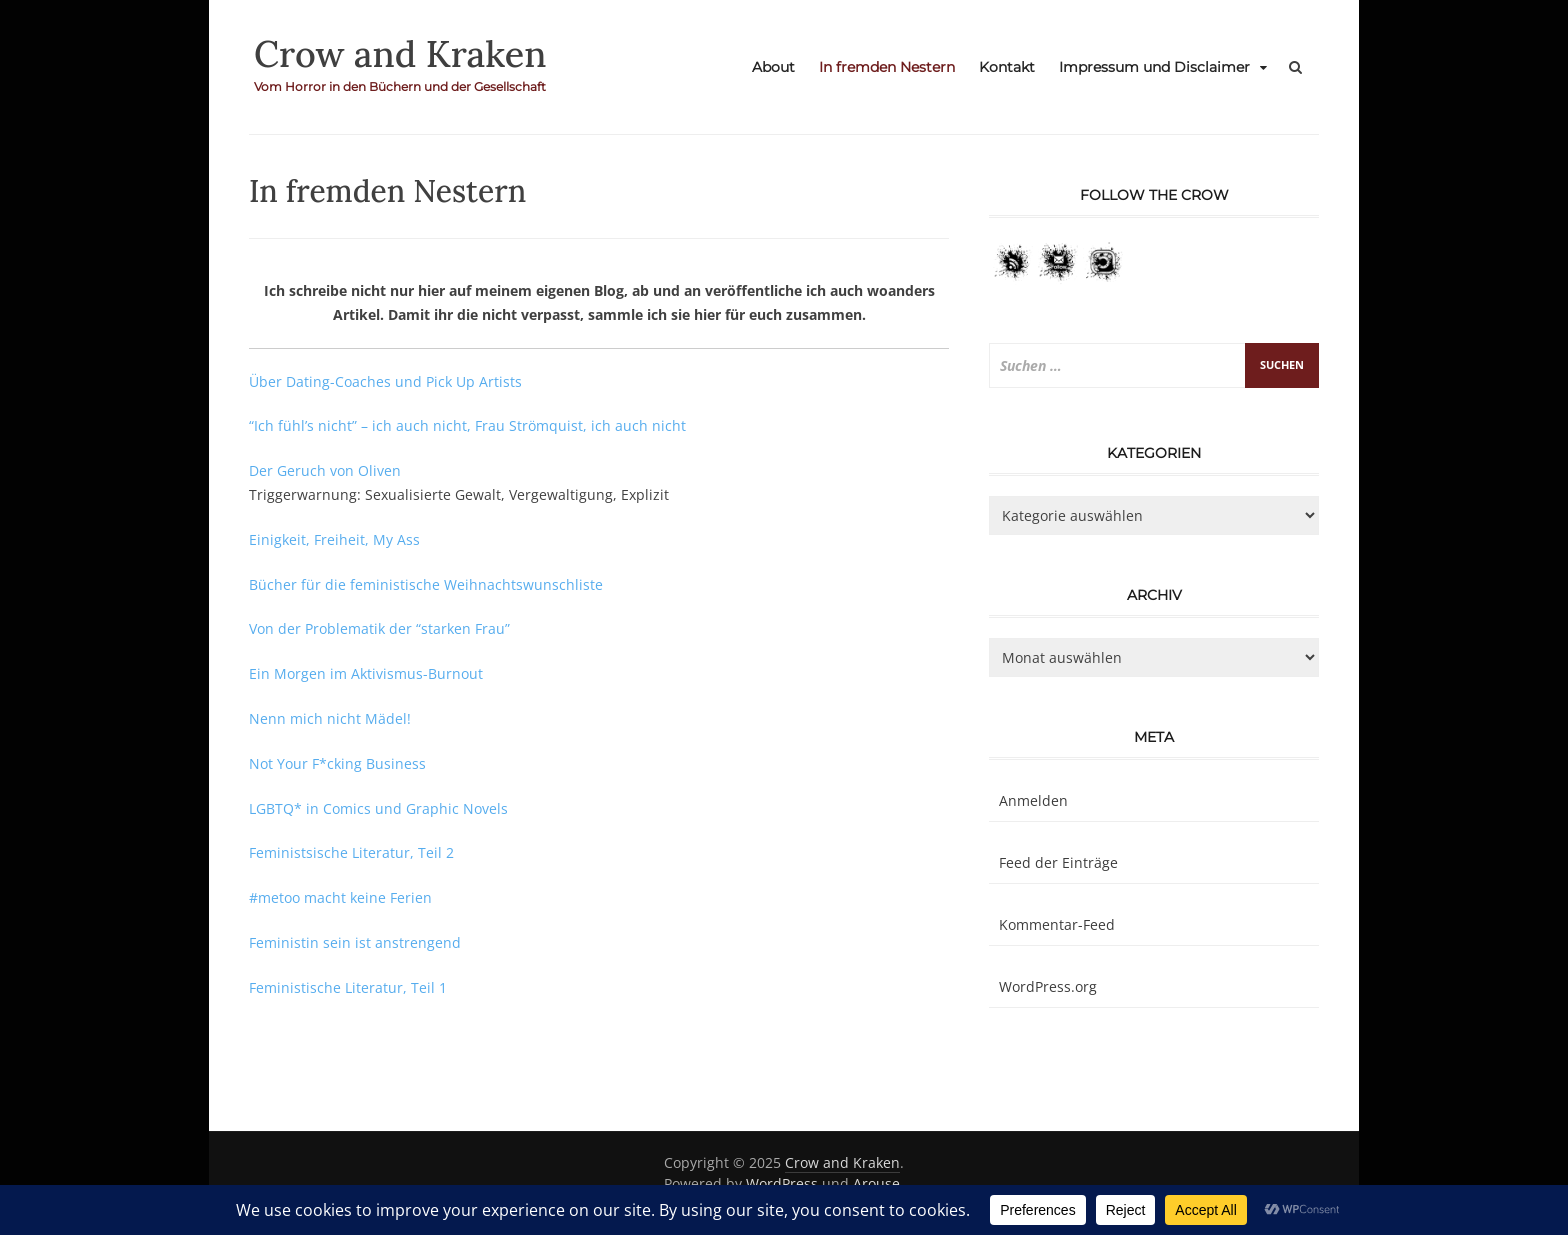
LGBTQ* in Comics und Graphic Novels (378, 808)
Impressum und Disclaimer (1154, 67)
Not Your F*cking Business (337, 763)
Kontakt (1007, 67)
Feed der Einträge (1058, 862)
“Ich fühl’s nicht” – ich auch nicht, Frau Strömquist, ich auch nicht (467, 425)
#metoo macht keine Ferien (340, 897)
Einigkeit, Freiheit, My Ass (334, 539)
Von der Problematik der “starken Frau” (379, 628)
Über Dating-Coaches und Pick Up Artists (385, 381)
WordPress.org (1048, 986)
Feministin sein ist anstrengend (355, 942)
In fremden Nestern (887, 67)
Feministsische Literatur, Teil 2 (351, 852)
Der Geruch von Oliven (325, 470)
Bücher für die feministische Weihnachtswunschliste (426, 584)
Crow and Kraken (400, 54)
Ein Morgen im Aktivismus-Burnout (366, 673)
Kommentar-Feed (1057, 924)
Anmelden (1033, 800)
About (773, 67)
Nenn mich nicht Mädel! (330, 718)
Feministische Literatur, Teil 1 (348, 987)
